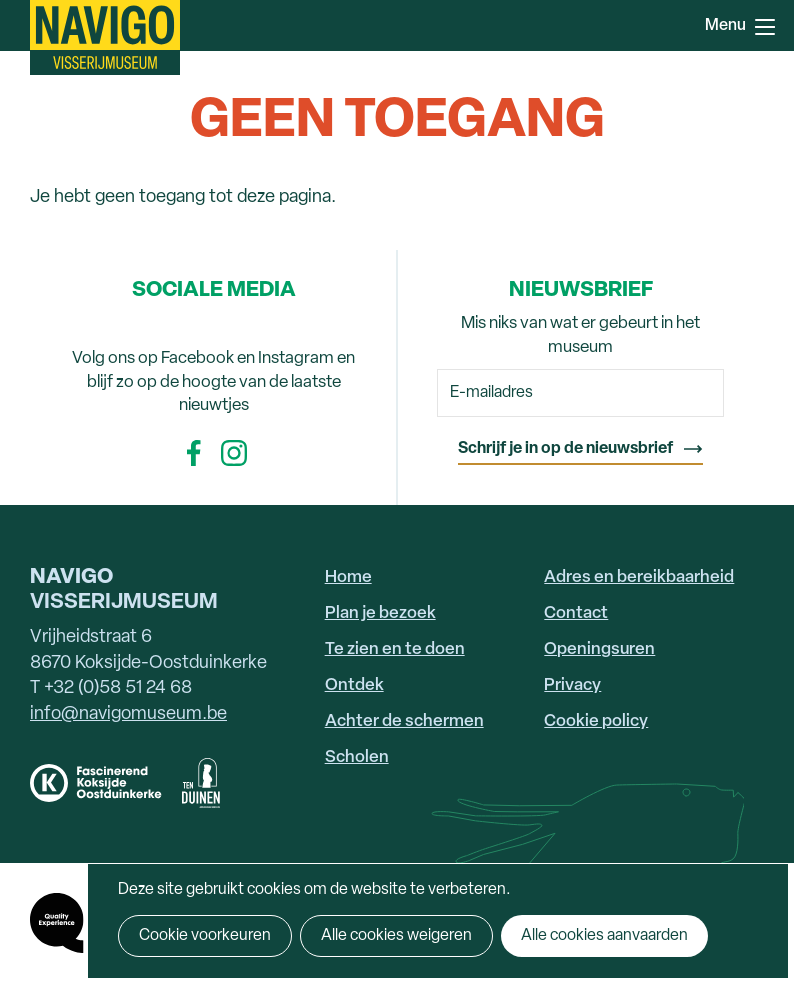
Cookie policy (596, 721)
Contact (576, 613)
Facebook (194, 453)
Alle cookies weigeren (396, 936)
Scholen (357, 757)
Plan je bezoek (380, 613)
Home (348, 577)
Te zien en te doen (395, 649)
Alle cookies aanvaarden (604, 936)
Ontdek (354, 685)
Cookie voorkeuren (205, 936)
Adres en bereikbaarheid (639, 577)
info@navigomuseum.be (128, 714)
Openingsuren (599, 649)
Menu (765, 27)
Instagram (234, 453)
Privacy (572, 685)
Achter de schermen (404, 721)
